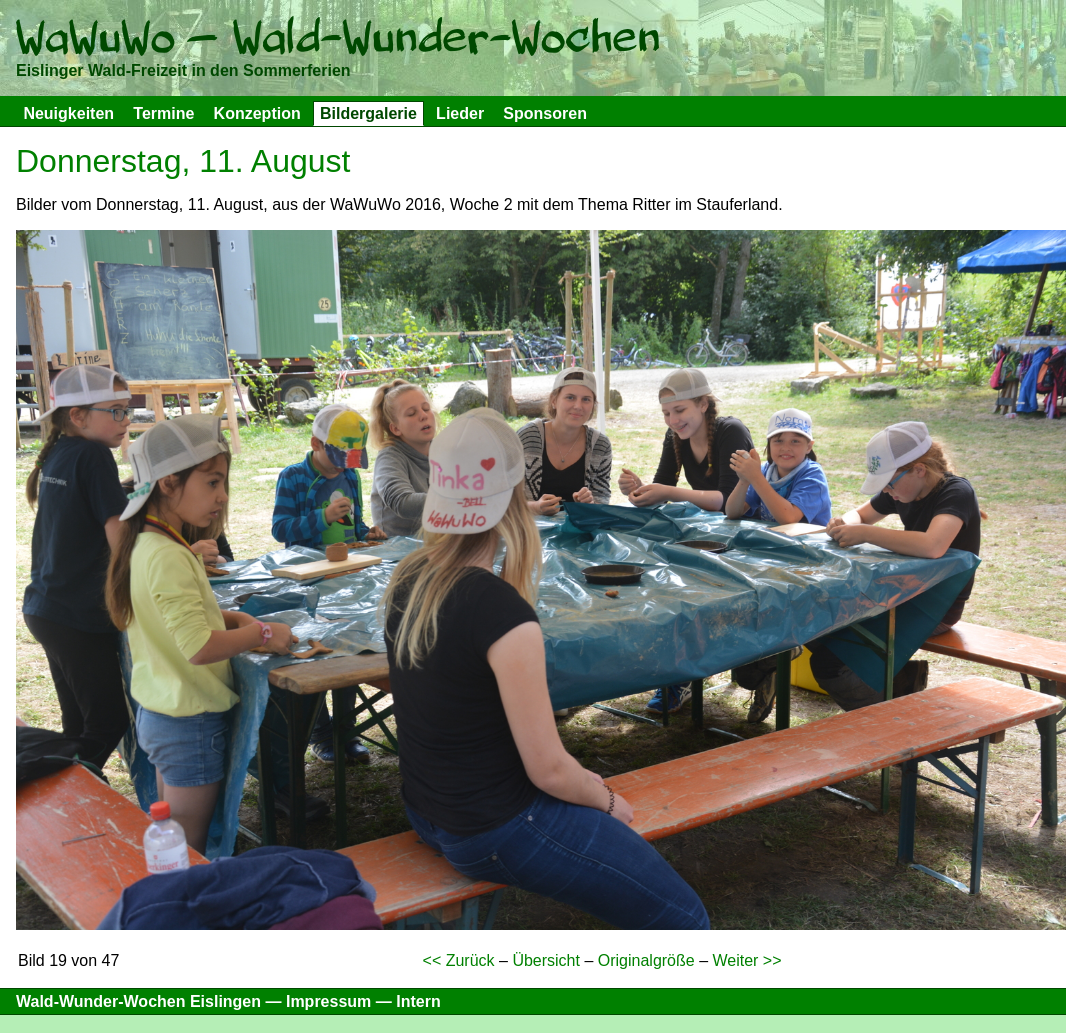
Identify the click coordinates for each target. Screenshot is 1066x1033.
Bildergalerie (368, 113)
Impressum (328, 1001)
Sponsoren (545, 113)
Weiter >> (746, 960)
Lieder (460, 113)
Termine (163, 113)
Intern (418, 1001)
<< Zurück (459, 960)
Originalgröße (646, 960)
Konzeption (257, 113)
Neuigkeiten (68, 113)
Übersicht (546, 960)
